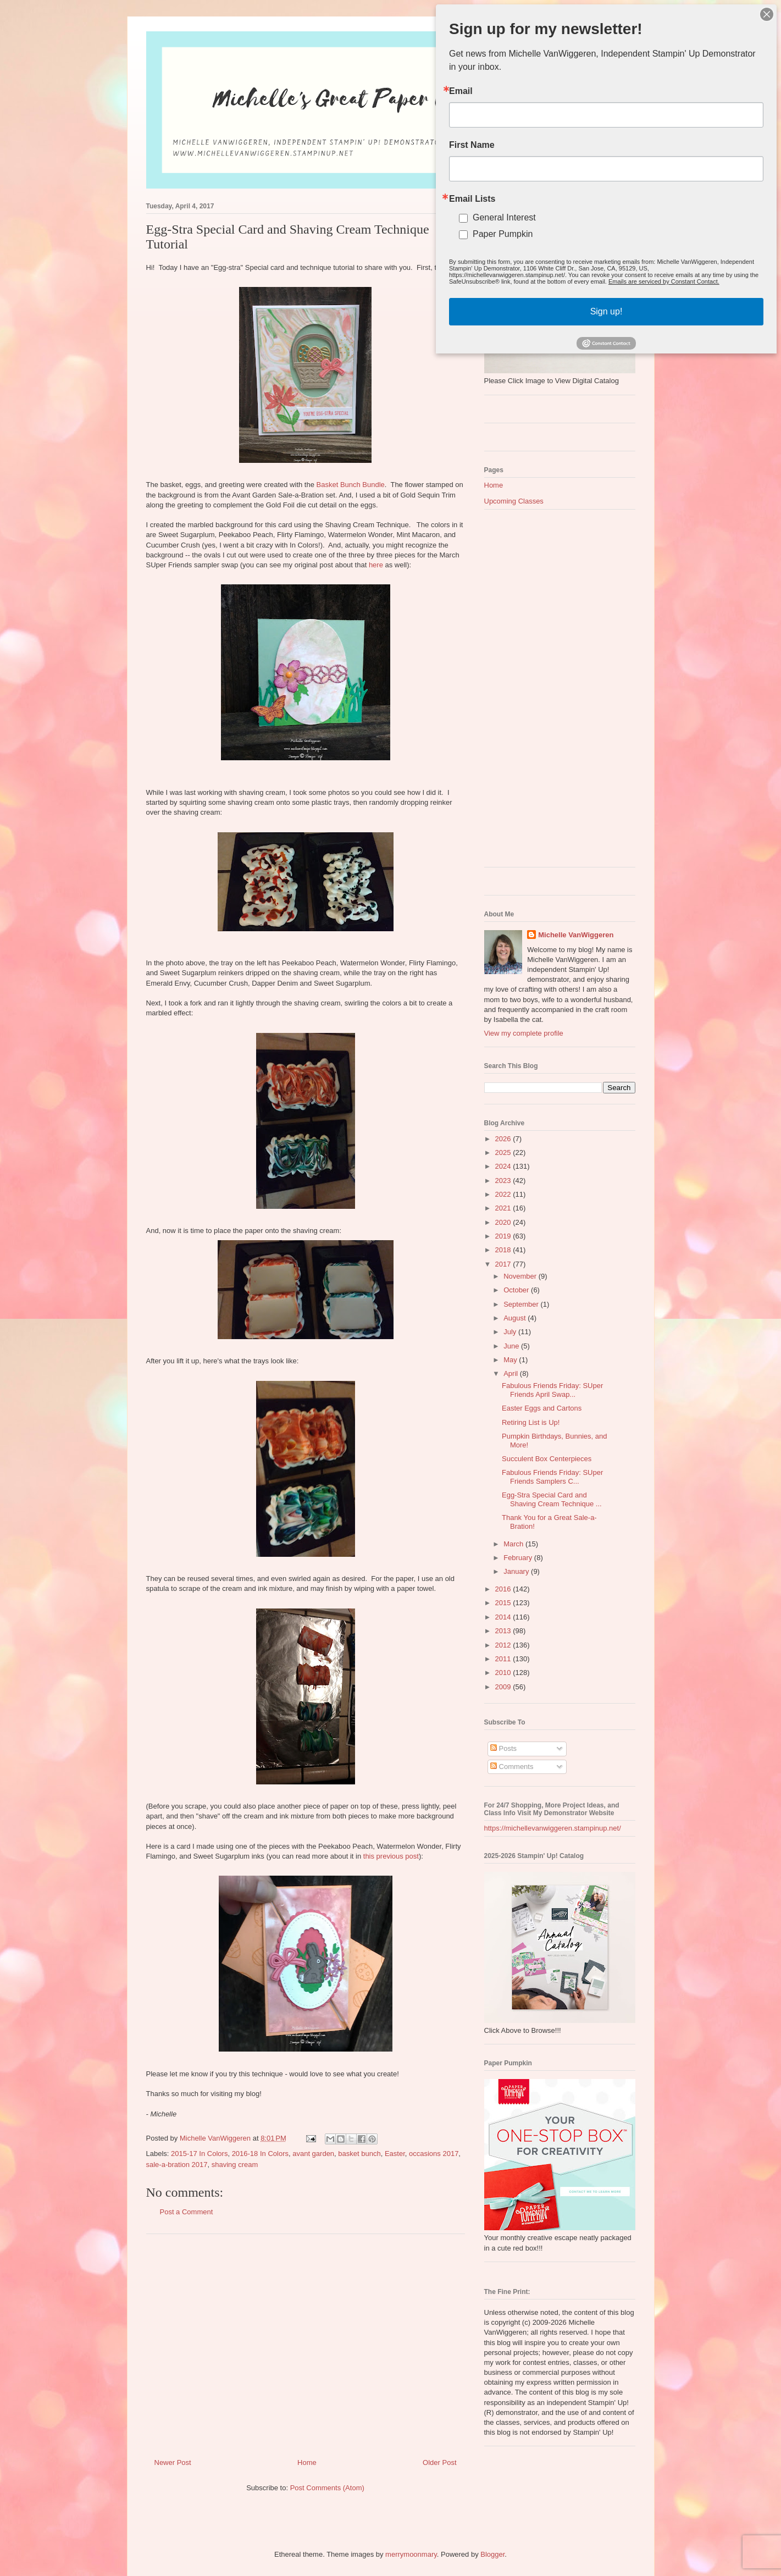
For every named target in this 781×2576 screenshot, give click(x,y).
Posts (503, 1748)
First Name (479, 147)
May (511, 1360)
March (514, 1544)
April (511, 1373)
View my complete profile (523, 1033)
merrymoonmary (411, 2554)
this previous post (391, 1856)
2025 (504, 1152)
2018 (504, 1250)
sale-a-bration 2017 (177, 2164)
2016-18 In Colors (260, 2153)
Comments (511, 1766)
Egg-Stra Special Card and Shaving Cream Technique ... (552, 1499)
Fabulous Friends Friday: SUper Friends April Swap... (552, 1389)
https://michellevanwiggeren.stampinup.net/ (552, 1828)
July (510, 1332)
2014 (504, 1617)
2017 (504, 1264)
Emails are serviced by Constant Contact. (660, 276)
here (376, 565)
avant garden (313, 2153)
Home (307, 2462)
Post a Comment (186, 2212)
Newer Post (172, 2462)
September (521, 1304)
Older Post (439, 2462)
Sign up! (606, 304)
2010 (504, 1672)
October (517, 1290)
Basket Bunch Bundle (351, 484)
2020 (504, 1222)
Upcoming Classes (514, 501)
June (512, 1346)
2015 (504, 1603)
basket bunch (359, 2153)
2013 (504, 1631)
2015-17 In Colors (199, 2153)
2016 (504, 1589)
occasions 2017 (433, 2153)
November (521, 1276)
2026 (504, 1139)
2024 (504, 1166)
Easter (395, 2153)
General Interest (510, 215)
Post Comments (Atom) (327, 2488)
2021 (504, 1208)
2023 (504, 1180)
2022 (504, 1194)
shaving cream (235, 2164)
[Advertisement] (305, 2342)
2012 (504, 1645)
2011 (504, 1659)
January (517, 1571)
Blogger (492, 2554)
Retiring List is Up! (531, 1422)
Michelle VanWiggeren (575, 935)
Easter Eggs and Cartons (541, 1408)
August (515, 1318)
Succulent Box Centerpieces (546, 1459)
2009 (504, 1687)
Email (469, 97)
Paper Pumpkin (508, 230)
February (518, 1558)
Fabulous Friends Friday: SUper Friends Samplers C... (552, 1476)
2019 (504, 1236)
